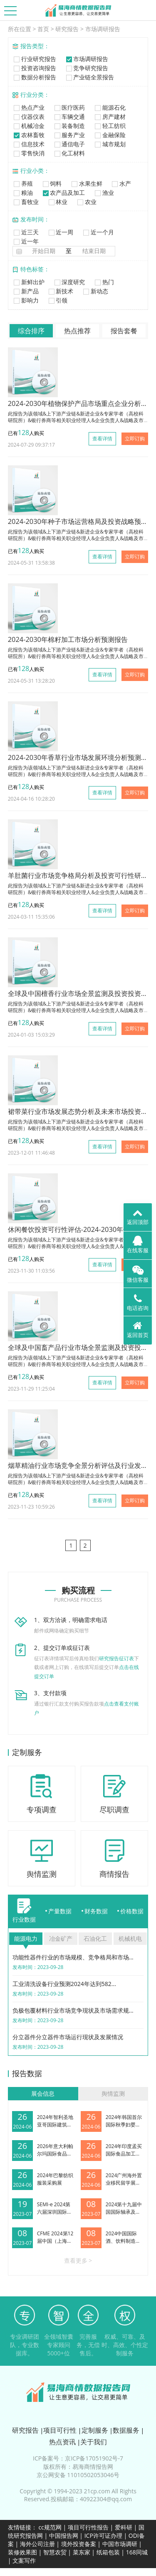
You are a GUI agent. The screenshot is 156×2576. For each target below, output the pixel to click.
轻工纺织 (109, 126)
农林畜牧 (28, 135)
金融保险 (109, 135)
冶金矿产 (60, 1938)
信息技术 (28, 144)
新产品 (25, 291)
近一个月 (98, 232)
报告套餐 (124, 330)
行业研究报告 (34, 59)
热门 (103, 282)
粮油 (22, 193)
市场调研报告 (102, 29)
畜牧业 (25, 202)
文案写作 (24, 2560)
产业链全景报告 (89, 77)
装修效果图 (22, 2552)
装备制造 (69, 126)
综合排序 (31, 330)
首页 (43, 29)
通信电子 (69, 144)
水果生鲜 (86, 183)
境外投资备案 (79, 2544)
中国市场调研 (119, 2544)
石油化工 (95, 1938)
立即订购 (135, 438)
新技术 (60, 291)
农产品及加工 (63, 193)
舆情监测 (113, 2093)
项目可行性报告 (88, 2527)
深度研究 (69, 282)
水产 (121, 183)
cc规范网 (49, 2527)
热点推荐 (77, 330)
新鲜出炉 (28, 282)
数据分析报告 (34, 77)
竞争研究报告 (86, 68)
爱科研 (123, 2527)
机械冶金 (28, 126)
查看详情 (102, 438)
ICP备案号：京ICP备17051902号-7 (78, 2458)
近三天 (25, 232)
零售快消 (28, 153)
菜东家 (81, 2552)
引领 (57, 300)
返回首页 (138, 1329)
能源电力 (25, 1938)
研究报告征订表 (116, 1658)
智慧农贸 (55, 2552)
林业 (57, 202)
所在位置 (19, 29)
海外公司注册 (37, 2544)
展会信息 (42, 2093)
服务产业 (69, 135)
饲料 (51, 183)
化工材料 (69, 153)
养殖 (22, 183)
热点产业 (28, 107)
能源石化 (109, 107)
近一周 (60, 232)
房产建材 (109, 116)
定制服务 (95, 2430)
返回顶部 (138, 1216)
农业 (86, 202)
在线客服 (138, 1245)
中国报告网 (63, 2535)
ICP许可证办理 (103, 2535)
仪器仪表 (28, 116)
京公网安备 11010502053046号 (78, 2475)
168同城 (137, 2552)
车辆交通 (69, 116)
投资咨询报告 (34, 68)
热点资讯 (62, 2441)
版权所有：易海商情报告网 (78, 2466)
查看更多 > (78, 2260)
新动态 (95, 291)
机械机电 (130, 1938)
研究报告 (67, 29)
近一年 (25, 241)
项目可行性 (60, 2430)
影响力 (25, 300)
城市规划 (109, 144)
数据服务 (126, 2430)
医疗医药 (69, 107)
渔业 (103, 193)
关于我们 (93, 2441)
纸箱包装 (108, 2552)
